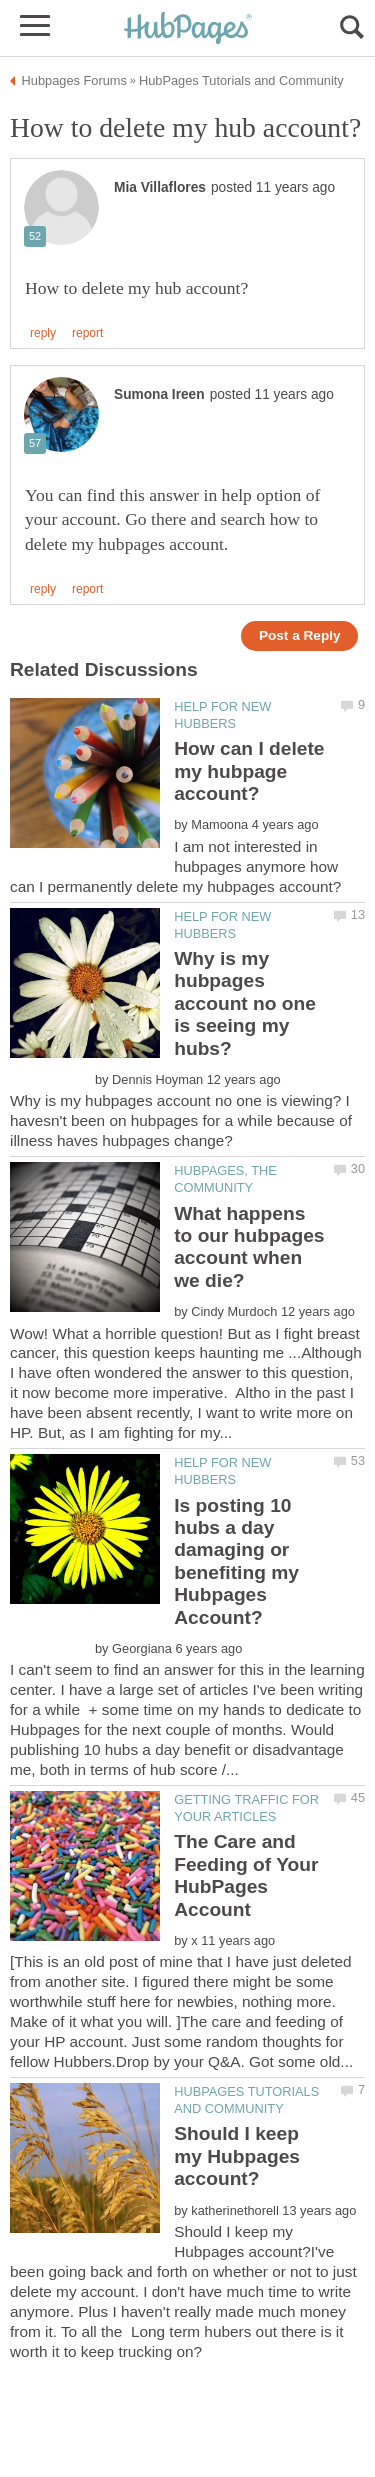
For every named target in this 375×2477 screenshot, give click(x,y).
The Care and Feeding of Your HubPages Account (246, 1875)
